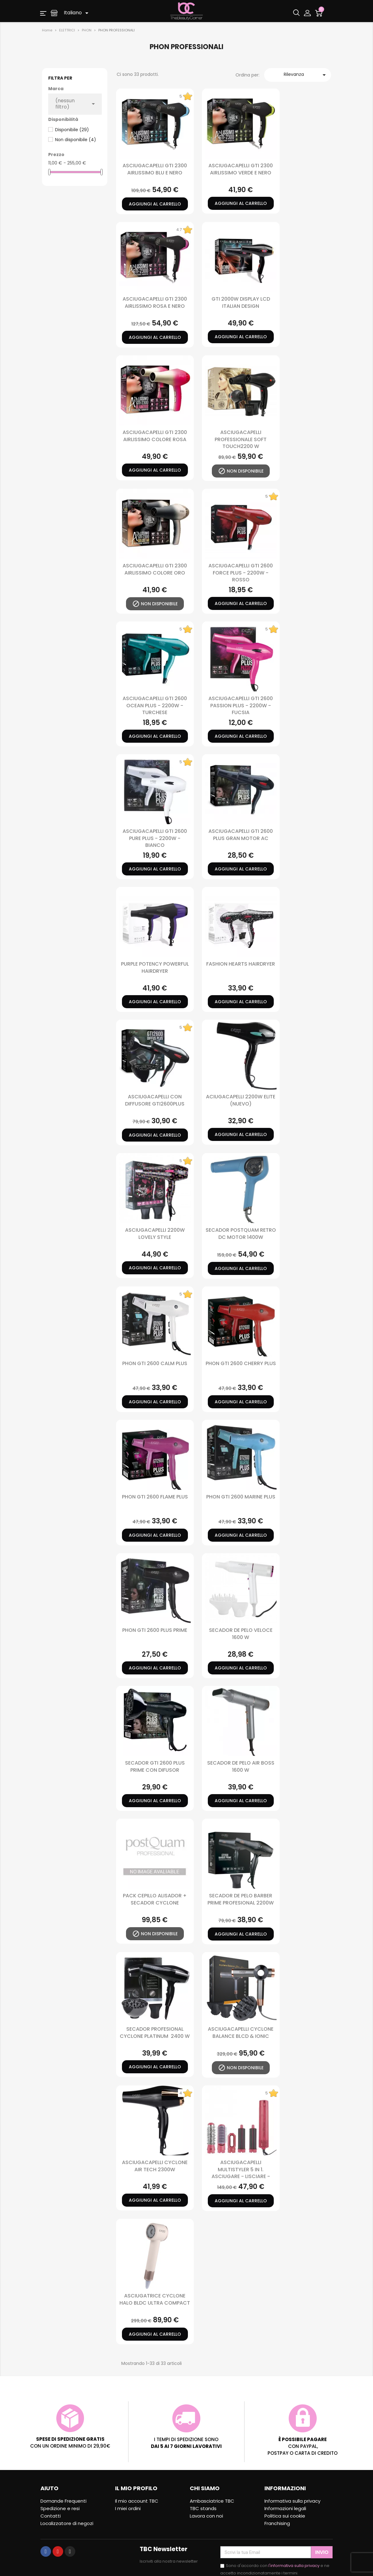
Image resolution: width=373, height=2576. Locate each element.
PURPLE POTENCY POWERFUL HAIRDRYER (155, 967)
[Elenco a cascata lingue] (77, 13)
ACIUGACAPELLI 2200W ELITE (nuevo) (240, 1100)
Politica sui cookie (284, 2516)
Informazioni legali (285, 2508)
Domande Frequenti (63, 2501)
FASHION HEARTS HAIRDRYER (240, 963)
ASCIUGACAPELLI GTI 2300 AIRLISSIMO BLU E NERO (155, 169)
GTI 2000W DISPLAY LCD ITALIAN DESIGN (241, 302)
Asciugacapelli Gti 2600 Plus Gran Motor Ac (240, 835)
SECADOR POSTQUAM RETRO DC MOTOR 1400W (241, 1233)
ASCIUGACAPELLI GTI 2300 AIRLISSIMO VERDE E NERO (240, 169)
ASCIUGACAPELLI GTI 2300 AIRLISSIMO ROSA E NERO (155, 302)
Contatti (50, 2516)
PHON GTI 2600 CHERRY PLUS (241, 1363)
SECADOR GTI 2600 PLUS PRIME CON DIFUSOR (155, 1766)
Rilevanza (306, 75)
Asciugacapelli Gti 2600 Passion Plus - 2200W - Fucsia (240, 705)
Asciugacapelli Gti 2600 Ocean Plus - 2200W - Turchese (155, 705)
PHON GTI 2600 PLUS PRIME (154, 1630)
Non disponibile (75, 139)
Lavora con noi (206, 2516)
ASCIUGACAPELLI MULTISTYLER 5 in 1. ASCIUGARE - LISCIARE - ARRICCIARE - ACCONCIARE (241, 2173)
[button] (43, 12)
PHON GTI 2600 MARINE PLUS (240, 1496)
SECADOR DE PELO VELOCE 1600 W (241, 1634)
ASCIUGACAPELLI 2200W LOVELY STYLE (155, 1233)
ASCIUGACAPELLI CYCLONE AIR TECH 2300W (155, 2166)
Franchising (277, 2523)
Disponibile (72, 130)
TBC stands (203, 2508)
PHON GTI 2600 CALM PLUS (154, 1363)
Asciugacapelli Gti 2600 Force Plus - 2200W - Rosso (240, 572)
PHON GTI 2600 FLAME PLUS (155, 1496)
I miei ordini (128, 2508)
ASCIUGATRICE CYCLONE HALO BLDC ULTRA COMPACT (154, 2299)
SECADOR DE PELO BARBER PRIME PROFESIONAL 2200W (240, 1899)
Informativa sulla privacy (292, 2501)
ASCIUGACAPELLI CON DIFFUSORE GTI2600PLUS (154, 1100)
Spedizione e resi (60, 2508)
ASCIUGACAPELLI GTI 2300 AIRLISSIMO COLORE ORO (155, 569)
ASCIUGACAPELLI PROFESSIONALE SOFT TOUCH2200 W (241, 439)
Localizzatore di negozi (66, 2523)
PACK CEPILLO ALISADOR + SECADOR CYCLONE (155, 1899)
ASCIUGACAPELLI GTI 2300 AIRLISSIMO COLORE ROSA (155, 436)
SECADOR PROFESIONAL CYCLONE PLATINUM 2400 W (155, 2032)
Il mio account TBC (136, 2501)
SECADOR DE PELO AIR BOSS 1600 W (240, 1766)
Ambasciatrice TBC (212, 2501)
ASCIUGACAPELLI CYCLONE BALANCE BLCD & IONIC (240, 2032)
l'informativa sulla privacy (293, 2566)
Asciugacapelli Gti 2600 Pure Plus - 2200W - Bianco (155, 838)
